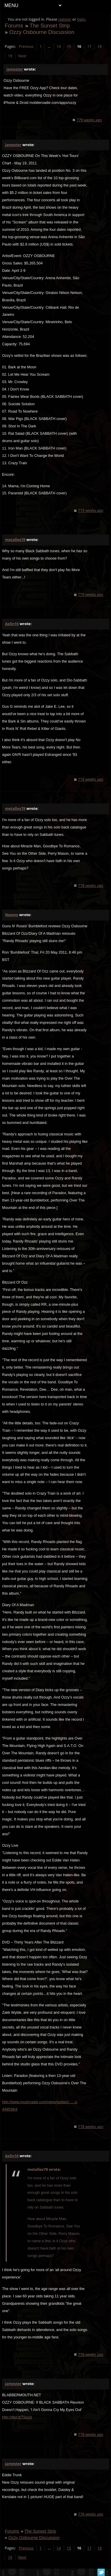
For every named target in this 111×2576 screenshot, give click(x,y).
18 (99, 46)
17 (89, 46)
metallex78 (15, 539)
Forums (14, 25)
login (81, 19)
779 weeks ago (89, 119)
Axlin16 (12, 623)
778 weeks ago (90, 779)
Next (22, 55)
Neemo (11, 914)
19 (10, 55)
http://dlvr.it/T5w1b (17, 2417)
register (65, 19)
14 (59, 46)
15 (69, 46)
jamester (15, 69)
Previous (26, 46)
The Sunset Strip (50, 25)
